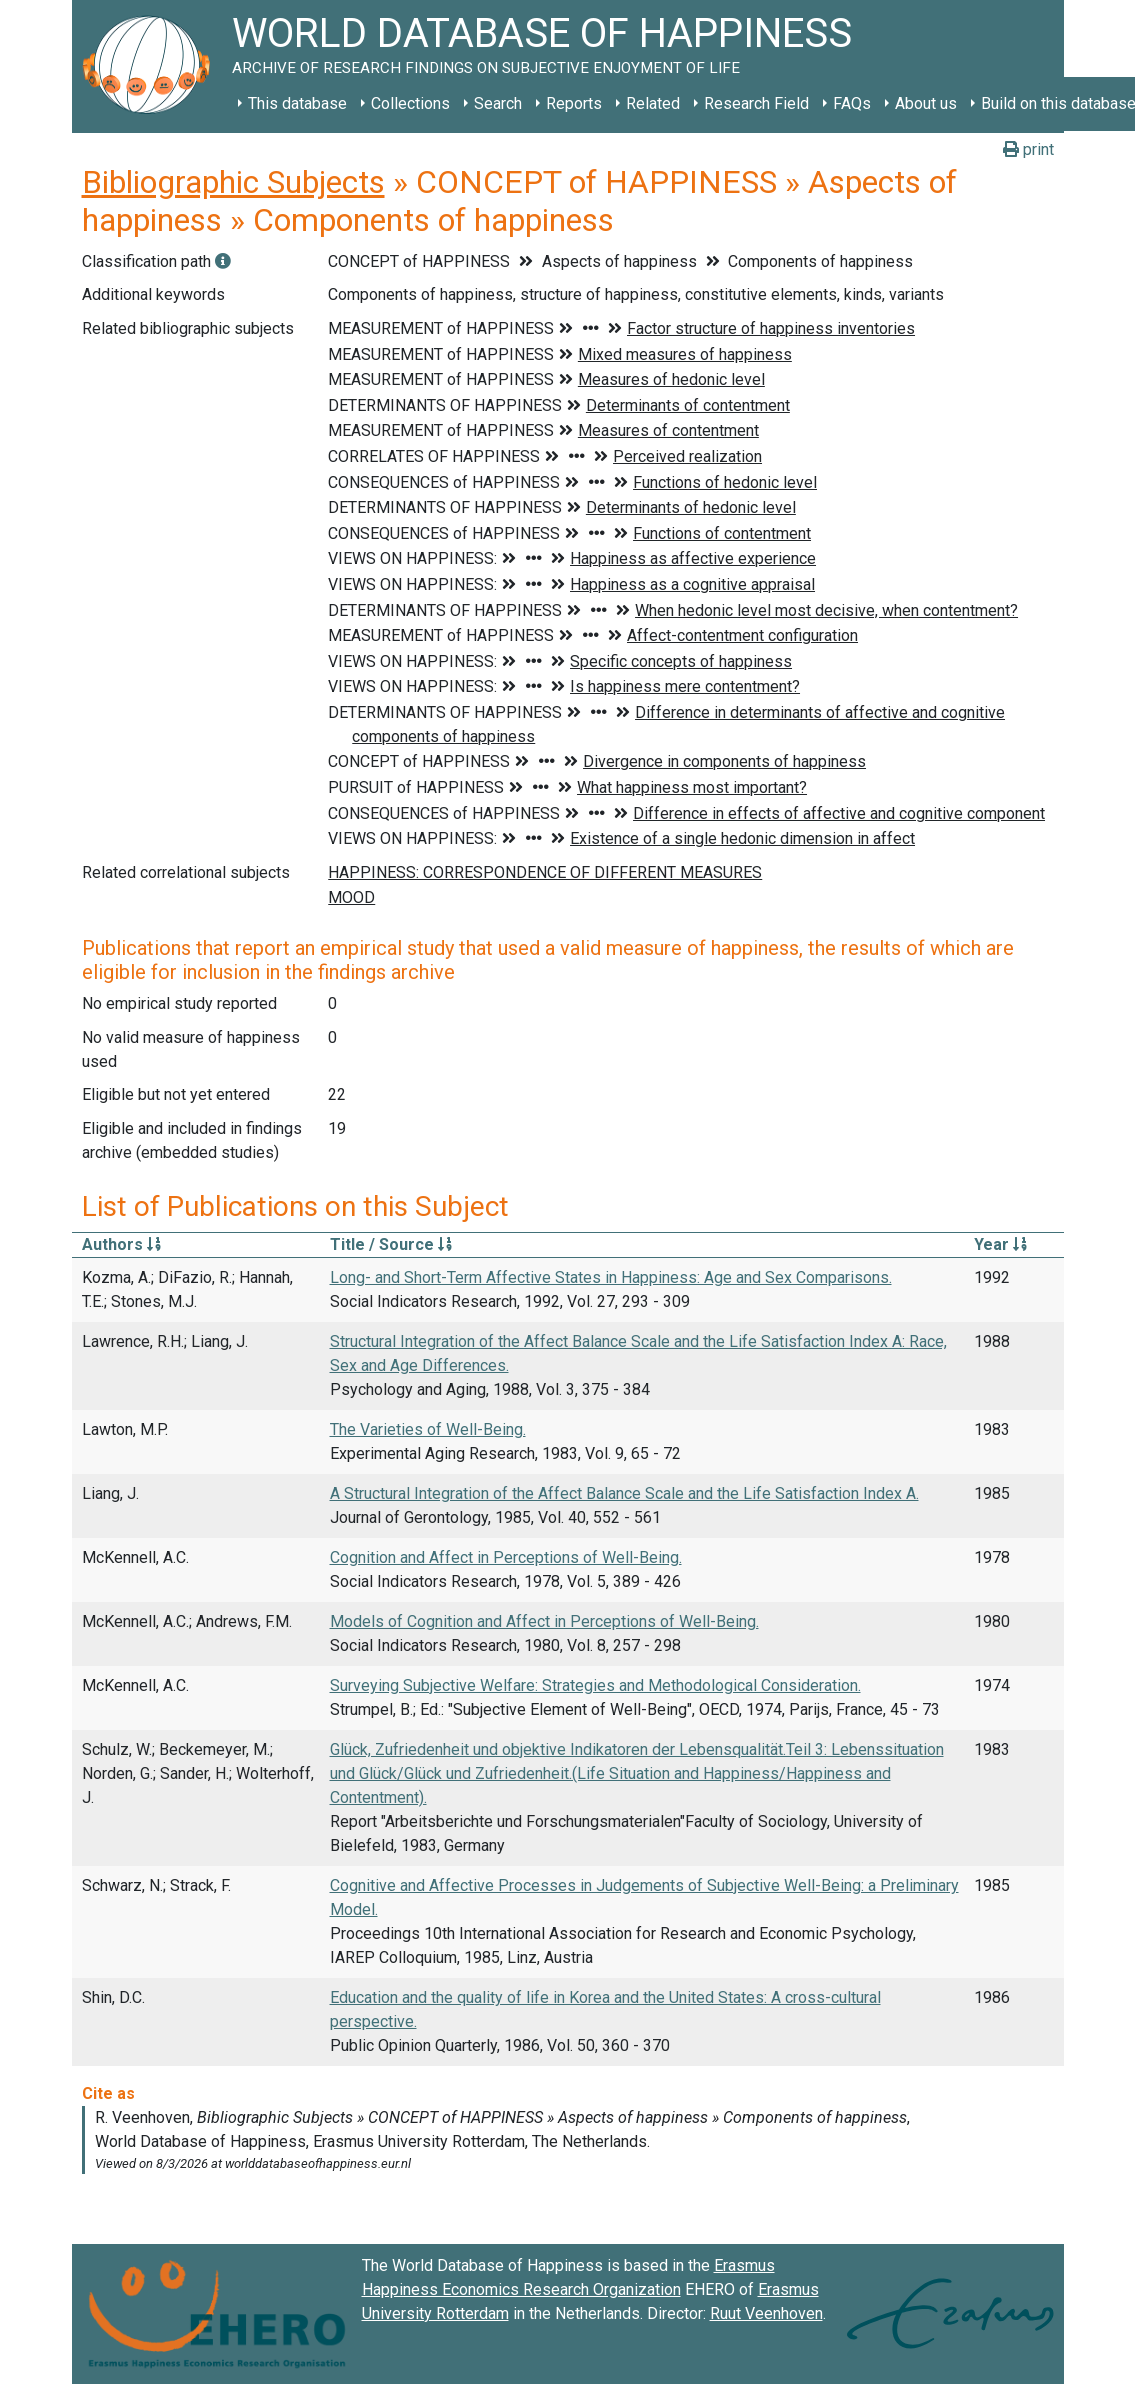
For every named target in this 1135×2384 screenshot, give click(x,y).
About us (926, 103)
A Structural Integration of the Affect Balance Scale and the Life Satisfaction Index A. (624, 1493)
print (1028, 149)
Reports (574, 103)
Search (498, 103)
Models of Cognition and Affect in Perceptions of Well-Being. (544, 1621)
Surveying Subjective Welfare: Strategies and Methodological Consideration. (595, 1685)
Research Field (756, 103)
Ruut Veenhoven (766, 2313)
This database (297, 103)
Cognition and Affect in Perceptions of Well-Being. (506, 1557)
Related (653, 103)
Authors (121, 1244)
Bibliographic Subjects (233, 182)
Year (1000, 1244)
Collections (410, 103)
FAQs (852, 103)
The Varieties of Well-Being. (428, 1429)
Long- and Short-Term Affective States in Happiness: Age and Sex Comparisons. (611, 1277)
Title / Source (391, 1244)
